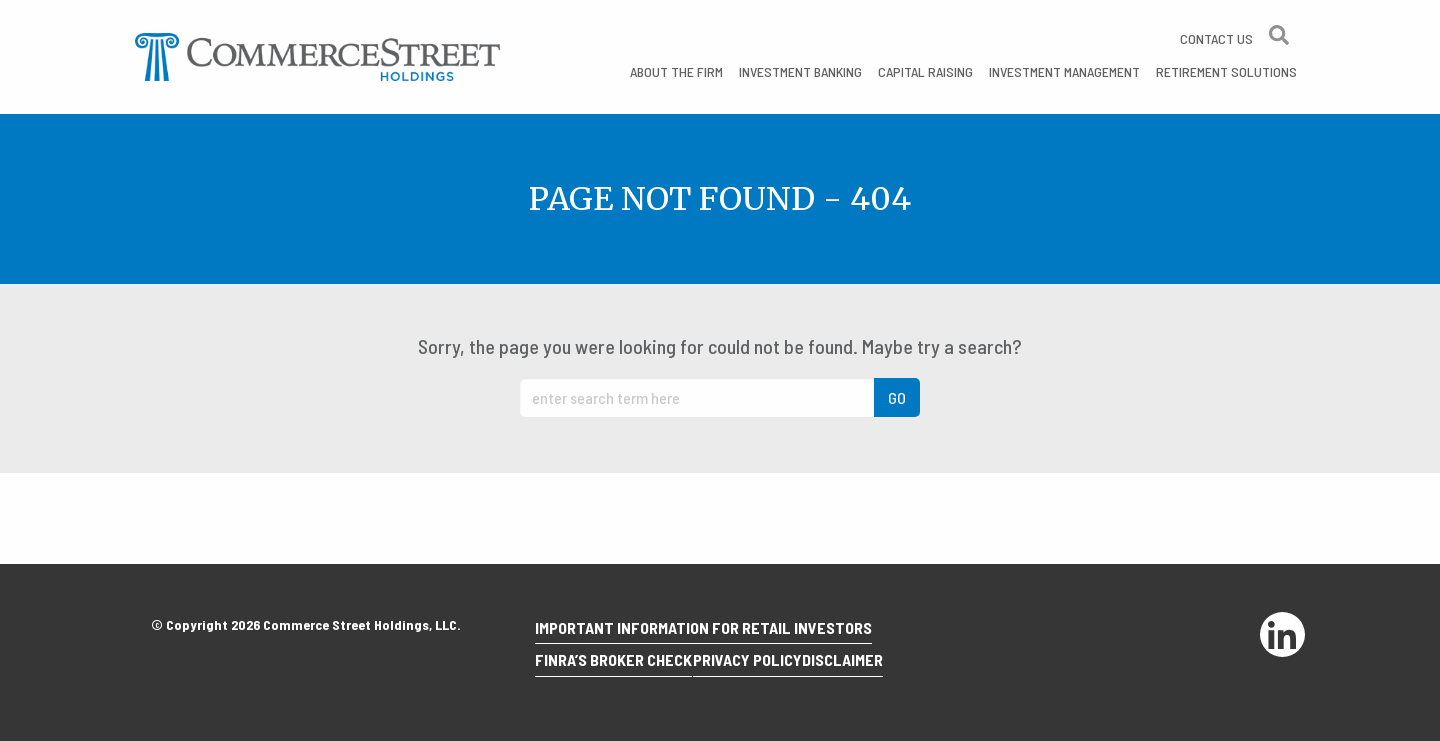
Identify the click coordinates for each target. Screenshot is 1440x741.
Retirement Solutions (1226, 71)
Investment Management (1064, 71)
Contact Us (1216, 38)
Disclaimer (881, 666)
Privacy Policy (770, 666)
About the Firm (676, 71)
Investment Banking (800, 71)
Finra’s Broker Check (621, 666)
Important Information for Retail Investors (711, 640)
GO (897, 397)
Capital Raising (925, 71)
